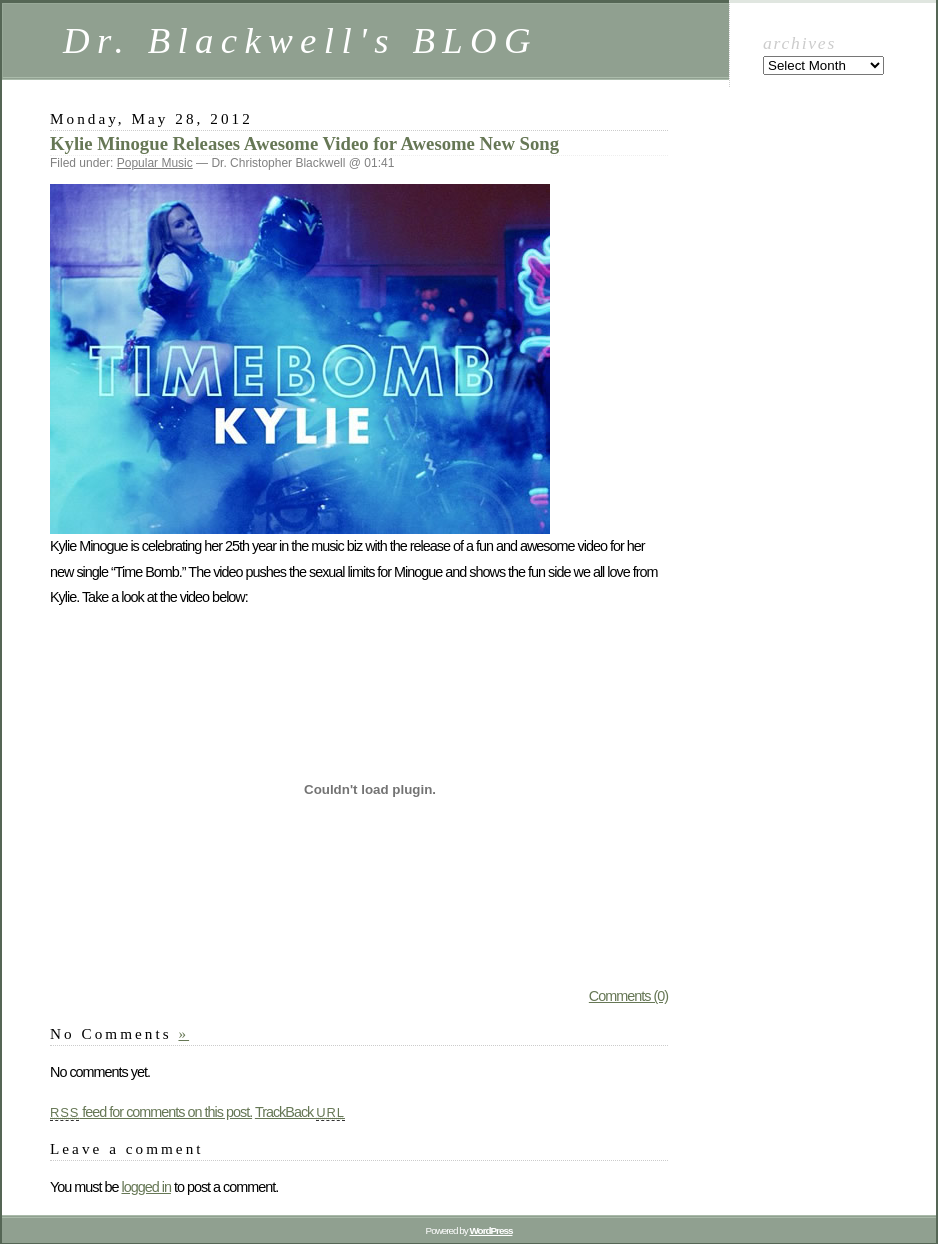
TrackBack (300, 1112)
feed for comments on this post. (151, 1112)
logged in (145, 1187)
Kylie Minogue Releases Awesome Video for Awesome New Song (304, 143)
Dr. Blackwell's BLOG (300, 40)
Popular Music (155, 163)
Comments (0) (628, 996)
